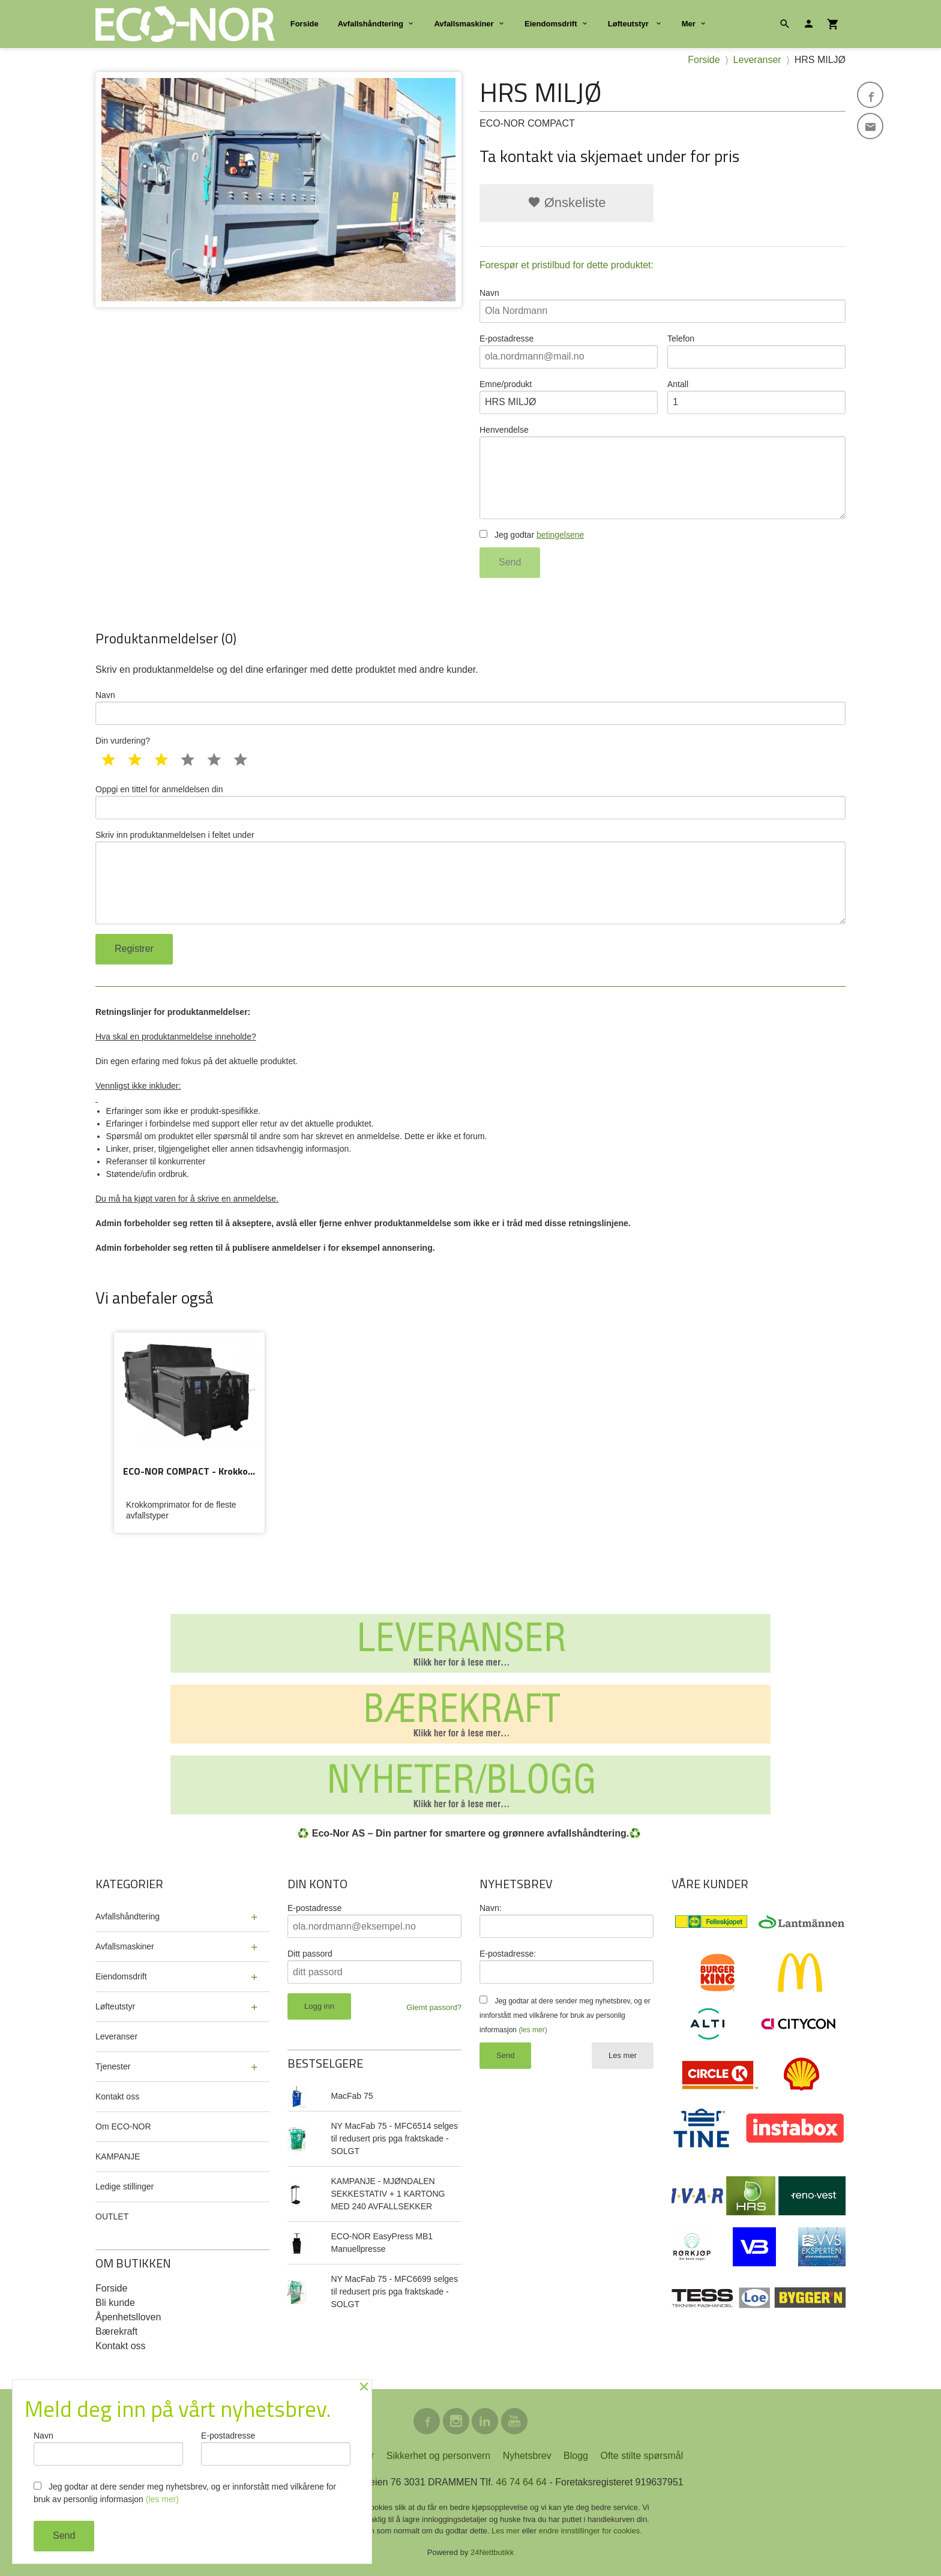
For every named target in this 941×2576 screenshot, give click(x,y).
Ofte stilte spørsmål (641, 2456)
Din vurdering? (122, 740)
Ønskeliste (567, 202)
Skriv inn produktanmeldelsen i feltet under (470, 877)
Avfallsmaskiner (463, 23)
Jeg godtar (532, 535)
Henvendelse (663, 472)
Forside (304, 23)
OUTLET (111, 2216)
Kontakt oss (117, 2096)
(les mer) (533, 2030)
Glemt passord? (433, 2007)
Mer (689, 23)
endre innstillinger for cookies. (590, 2530)
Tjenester (112, 2066)
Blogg (576, 2456)
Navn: (491, 1908)
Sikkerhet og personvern (438, 2456)
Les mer (623, 2055)
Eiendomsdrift (551, 23)
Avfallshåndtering (370, 23)
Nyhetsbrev (527, 2456)
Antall (756, 396)
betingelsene (560, 535)
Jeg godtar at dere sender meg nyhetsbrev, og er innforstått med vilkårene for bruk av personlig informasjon (565, 2015)
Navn (663, 305)
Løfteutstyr (629, 23)
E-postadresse (569, 351)
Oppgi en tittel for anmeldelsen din (470, 801)
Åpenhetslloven (128, 2317)
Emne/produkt (569, 396)
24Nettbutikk (492, 2552)
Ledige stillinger (124, 2186)
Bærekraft (116, 2331)
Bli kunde (115, 2303)
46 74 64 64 (521, 2482)
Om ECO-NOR (123, 2126)
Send (510, 562)
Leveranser (116, 2036)
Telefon (756, 351)
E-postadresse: (508, 1953)
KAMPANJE (117, 2156)
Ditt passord (309, 1953)
